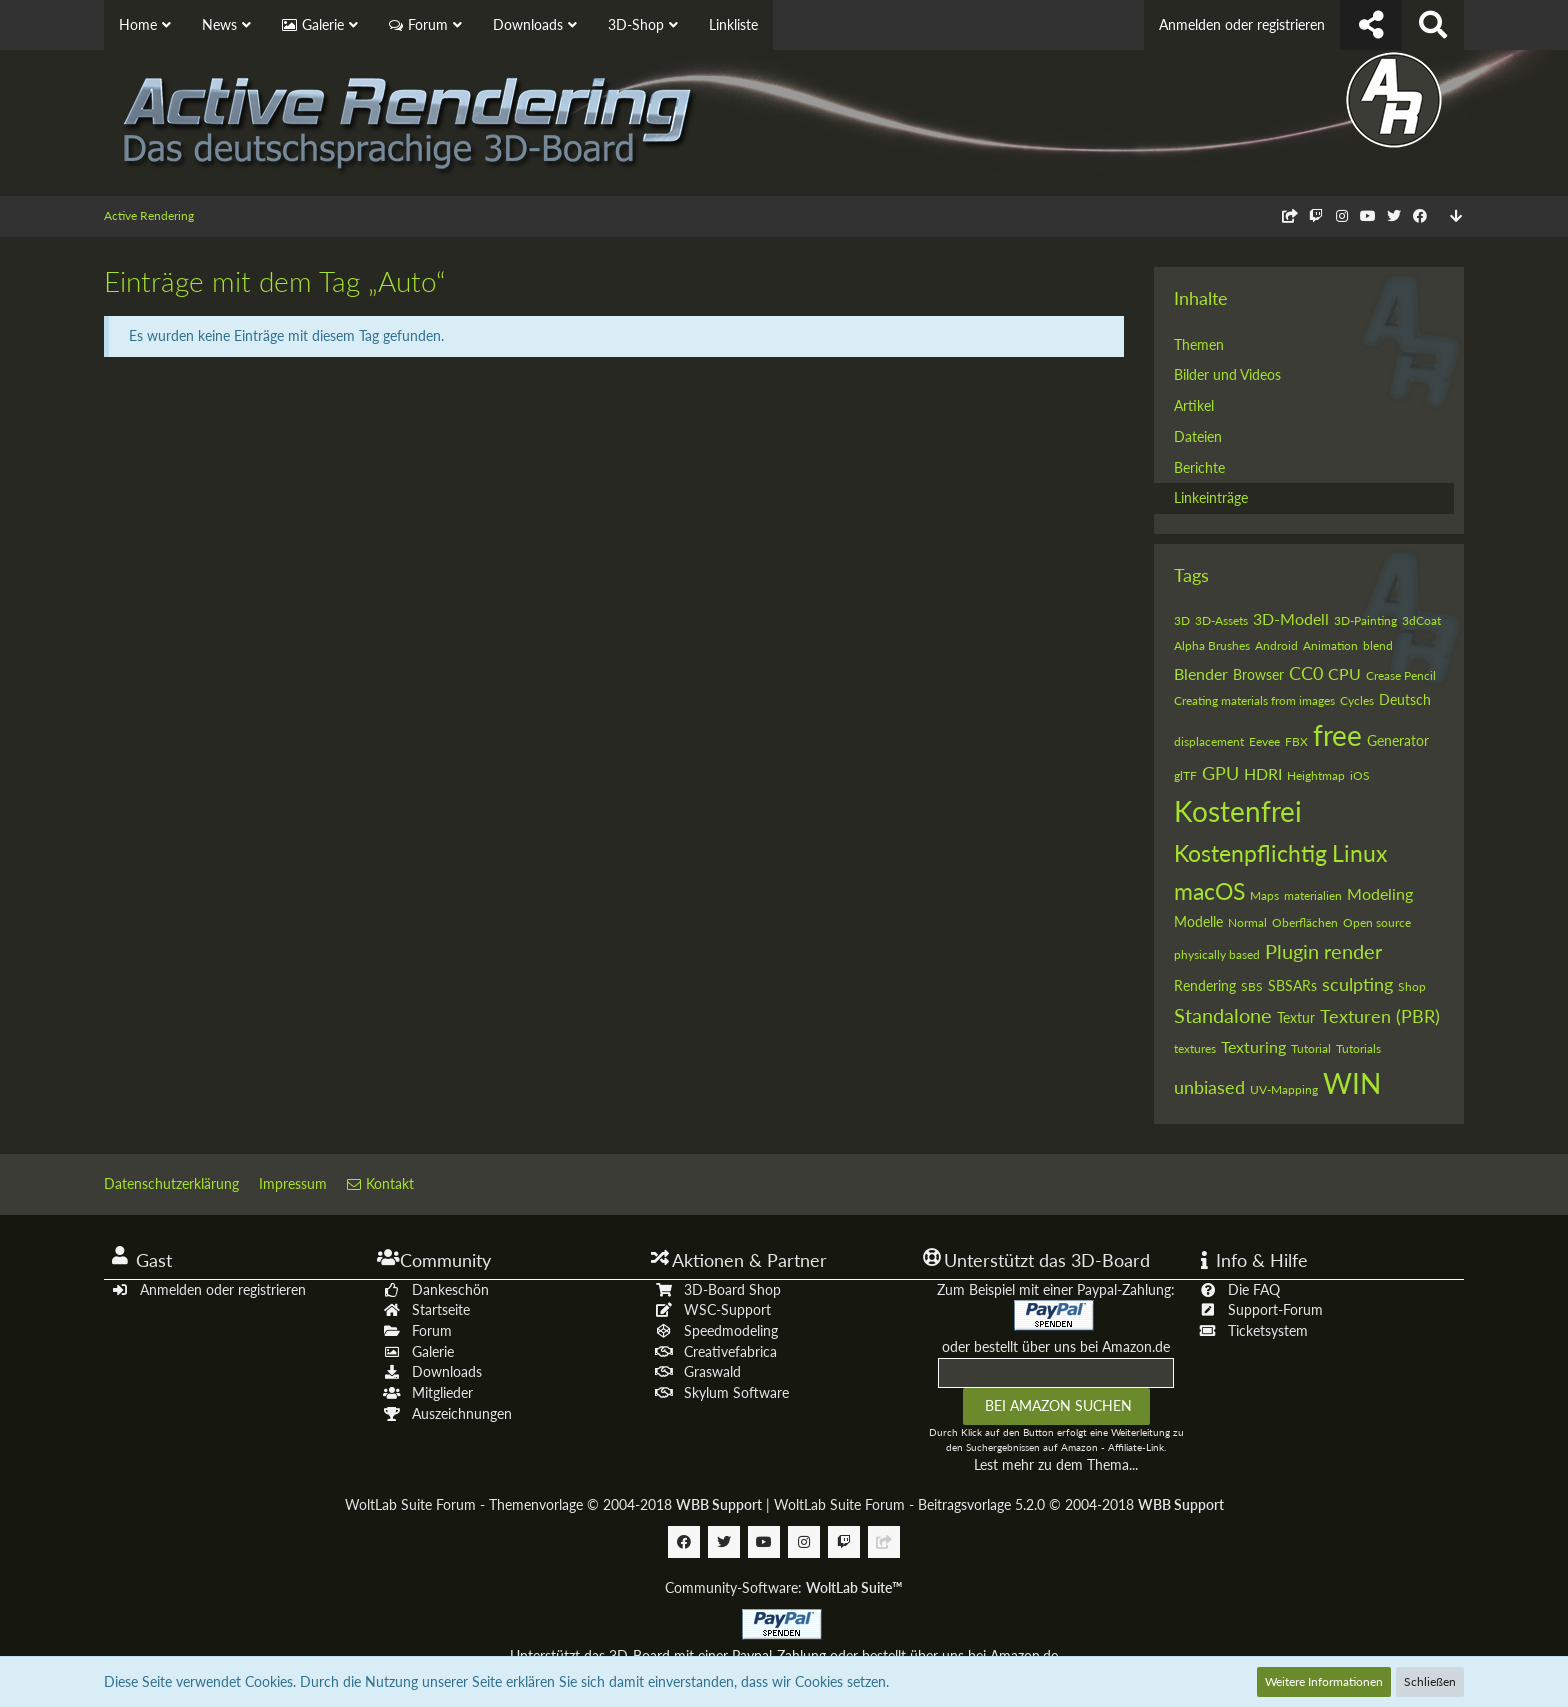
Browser (1258, 674)
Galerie (433, 1351)
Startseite (441, 1309)
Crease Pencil (1401, 675)
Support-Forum (1275, 1309)
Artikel (1194, 405)
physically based (1217, 954)
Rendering (1205, 985)
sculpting (1357, 984)
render (1353, 951)
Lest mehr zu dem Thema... (1056, 1464)
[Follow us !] (1371, 25)
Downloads (447, 1371)
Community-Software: (784, 1587)
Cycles (1357, 700)
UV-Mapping (1284, 1089)
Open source (1377, 922)
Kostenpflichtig (1250, 853)
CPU (1344, 673)
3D (1182, 620)
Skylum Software (736, 1392)
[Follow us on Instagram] (1342, 215)
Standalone (1223, 1015)
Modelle (1198, 921)
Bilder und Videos (1227, 374)
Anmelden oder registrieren (1242, 24)
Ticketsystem (1268, 1330)
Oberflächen (1305, 922)
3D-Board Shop (732, 1289)
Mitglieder (442, 1392)
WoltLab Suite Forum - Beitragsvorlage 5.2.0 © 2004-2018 (999, 1504)
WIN (1352, 1083)
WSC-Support (727, 1309)
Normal (1247, 922)
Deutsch (1405, 699)
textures (1195, 1048)
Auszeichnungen (462, 1413)
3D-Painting (1365, 620)
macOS (1209, 891)
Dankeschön (450, 1289)
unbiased (1209, 1087)
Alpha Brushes (1212, 645)
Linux (1359, 853)
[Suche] (1433, 25)
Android (1276, 645)
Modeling (1380, 893)
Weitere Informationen (1324, 1681)
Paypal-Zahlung (779, 1655)
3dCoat (1421, 620)
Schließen (1430, 1681)
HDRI (1263, 773)
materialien (1313, 895)
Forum (432, 1330)
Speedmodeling (731, 1330)
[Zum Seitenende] (1456, 216)
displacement (1209, 741)
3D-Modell (1291, 618)
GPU (1220, 773)
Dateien (1198, 436)
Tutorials (1358, 1048)
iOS (1360, 775)
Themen (1199, 344)
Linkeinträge (1211, 497)
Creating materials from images (1254, 700)
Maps (1264, 895)
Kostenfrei (1238, 811)
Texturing (1253, 1046)
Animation (1330, 645)
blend (1378, 645)
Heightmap (1316, 775)
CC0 (1306, 673)
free (1337, 735)
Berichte (1199, 467)
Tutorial (1311, 1048)
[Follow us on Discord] (1290, 215)
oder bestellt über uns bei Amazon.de (1056, 1346)
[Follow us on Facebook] (1420, 215)
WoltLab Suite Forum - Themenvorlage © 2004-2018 (553, 1504)
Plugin (1292, 951)
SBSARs (1292, 985)
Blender (1201, 673)
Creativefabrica (730, 1351)
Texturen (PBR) (1380, 1016)
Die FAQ (1254, 1289)
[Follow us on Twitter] (1394, 215)
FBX (1296, 741)
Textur (1296, 1017)
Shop (1412, 986)
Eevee (1264, 741)
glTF (1185, 775)
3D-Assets (1221, 620)
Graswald (712, 1371)
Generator (1398, 740)
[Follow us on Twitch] (1316, 215)
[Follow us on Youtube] (1368, 215)
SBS (1252, 986)
